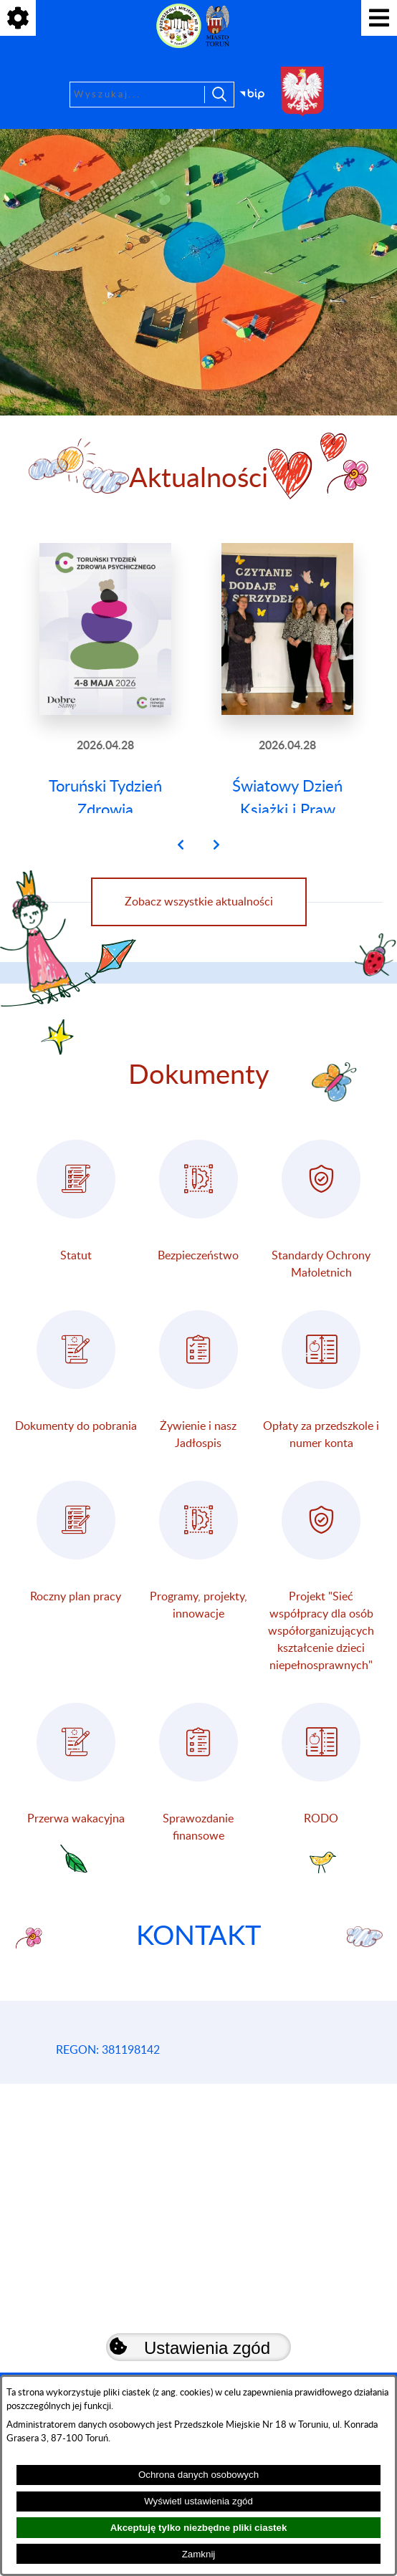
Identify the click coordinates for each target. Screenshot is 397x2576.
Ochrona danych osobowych (198, 2474)
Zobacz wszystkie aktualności (199, 950)
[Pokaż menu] (379, 18)
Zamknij (199, 2554)
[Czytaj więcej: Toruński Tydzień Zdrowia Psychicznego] (105, 702)
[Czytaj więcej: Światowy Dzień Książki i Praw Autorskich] (287, 702)
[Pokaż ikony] (18, 18)
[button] (180, 894)
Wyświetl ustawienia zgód (198, 2501)
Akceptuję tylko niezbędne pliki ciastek (198, 2527)
